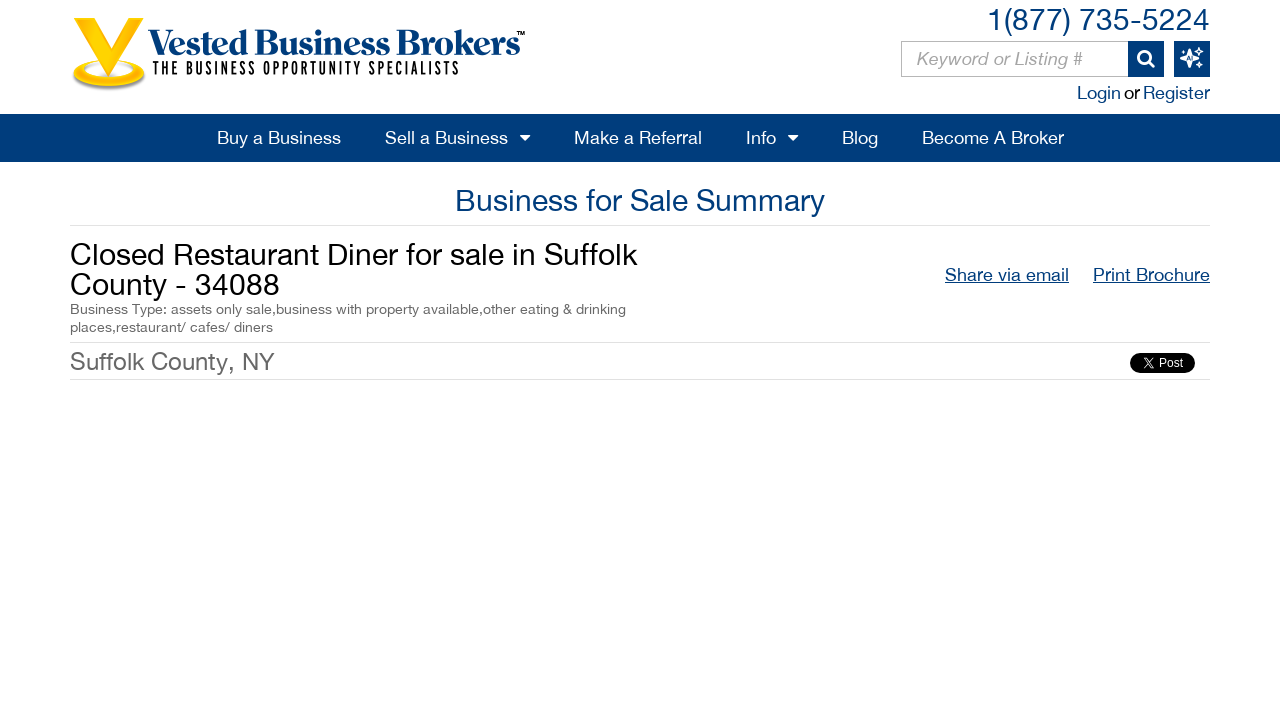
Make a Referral (638, 137)
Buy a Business (279, 137)
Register (1176, 92)
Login (1099, 92)
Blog (860, 137)
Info (761, 137)
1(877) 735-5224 (1098, 18)
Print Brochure (1151, 274)
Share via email (1007, 274)
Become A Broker (993, 137)
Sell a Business (446, 137)
